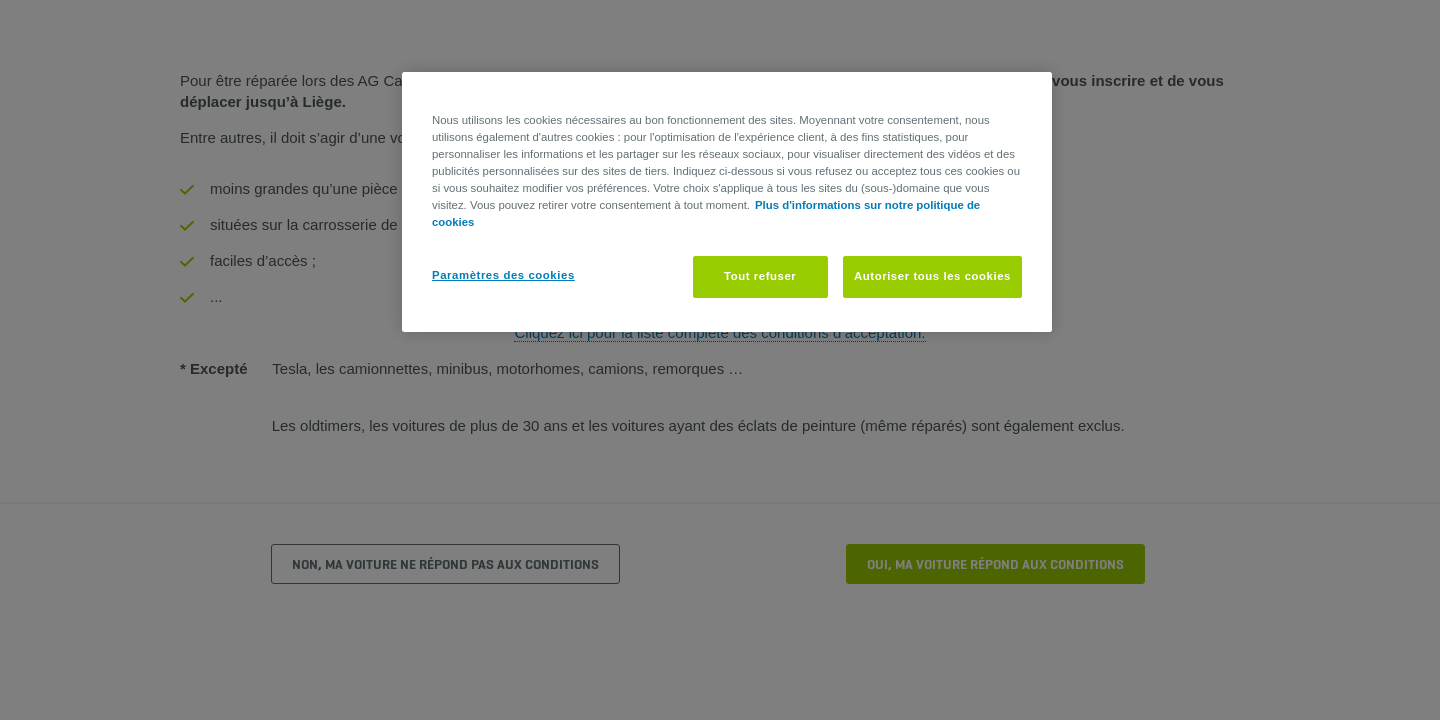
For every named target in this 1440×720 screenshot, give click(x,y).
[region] (727, 202)
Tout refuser (760, 276)
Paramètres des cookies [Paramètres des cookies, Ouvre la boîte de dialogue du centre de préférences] (503, 275)
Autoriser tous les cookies (932, 276)
